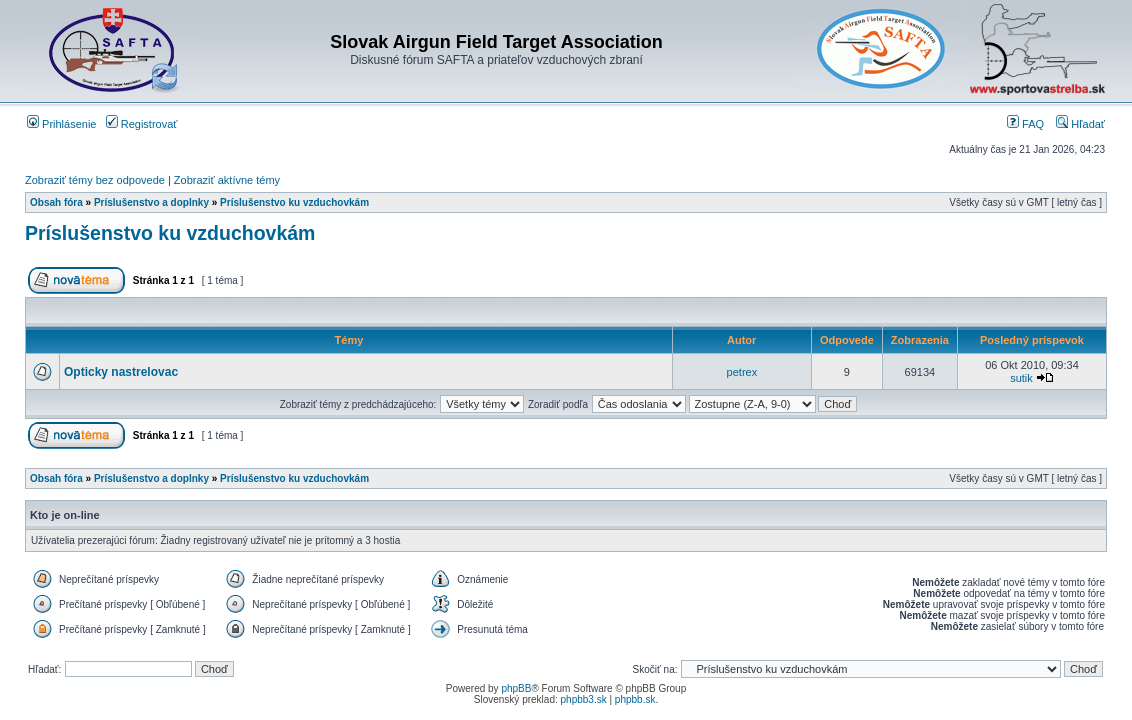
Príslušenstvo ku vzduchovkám (294, 202)
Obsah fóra (56, 202)
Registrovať (142, 124)
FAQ (1025, 124)
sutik (1021, 378)
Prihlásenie (61, 124)
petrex (742, 372)
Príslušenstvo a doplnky (151, 202)
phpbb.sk (635, 699)
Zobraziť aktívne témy (227, 180)
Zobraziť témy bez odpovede (95, 180)
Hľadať (1080, 124)
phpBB (516, 688)
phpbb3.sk (584, 699)
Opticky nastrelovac (121, 372)
